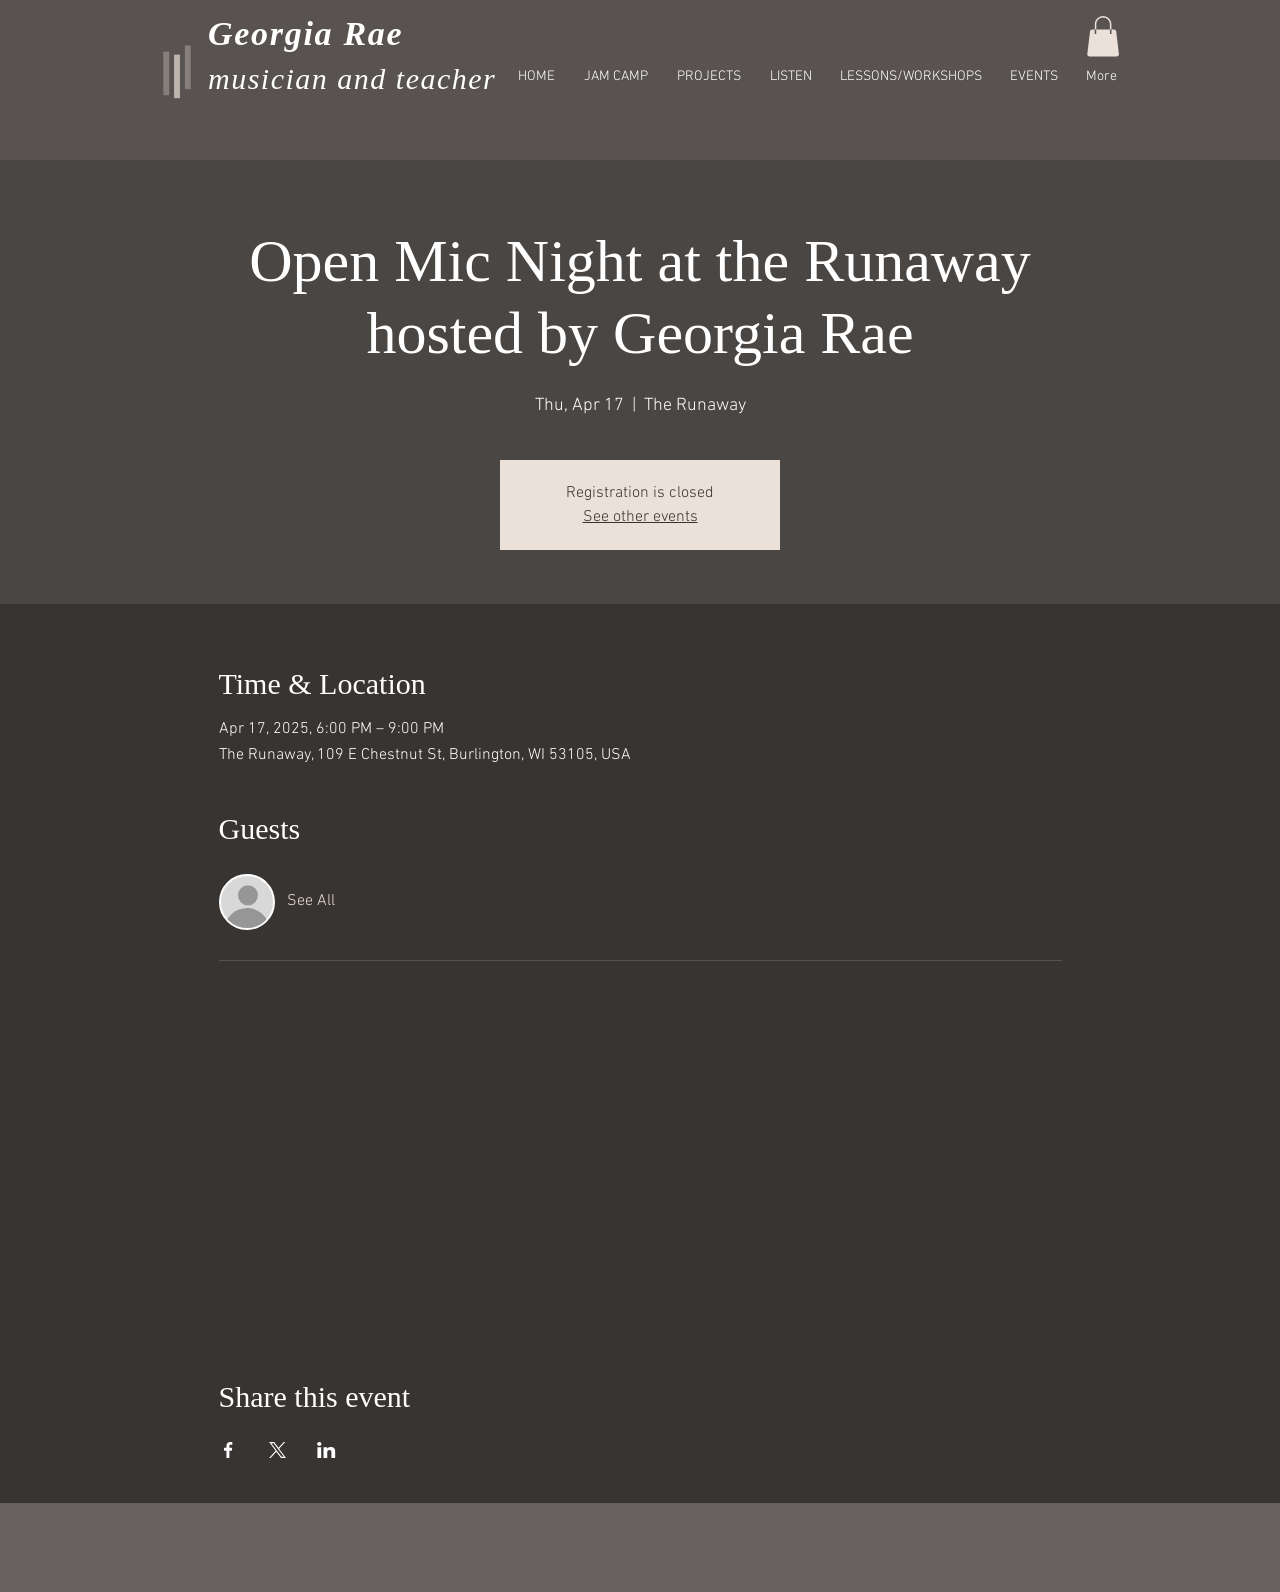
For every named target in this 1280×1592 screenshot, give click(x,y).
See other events (640, 517)
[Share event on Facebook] (228, 1450)
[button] (1103, 36)
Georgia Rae (305, 33)
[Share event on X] (277, 1450)
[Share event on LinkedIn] (326, 1450)
